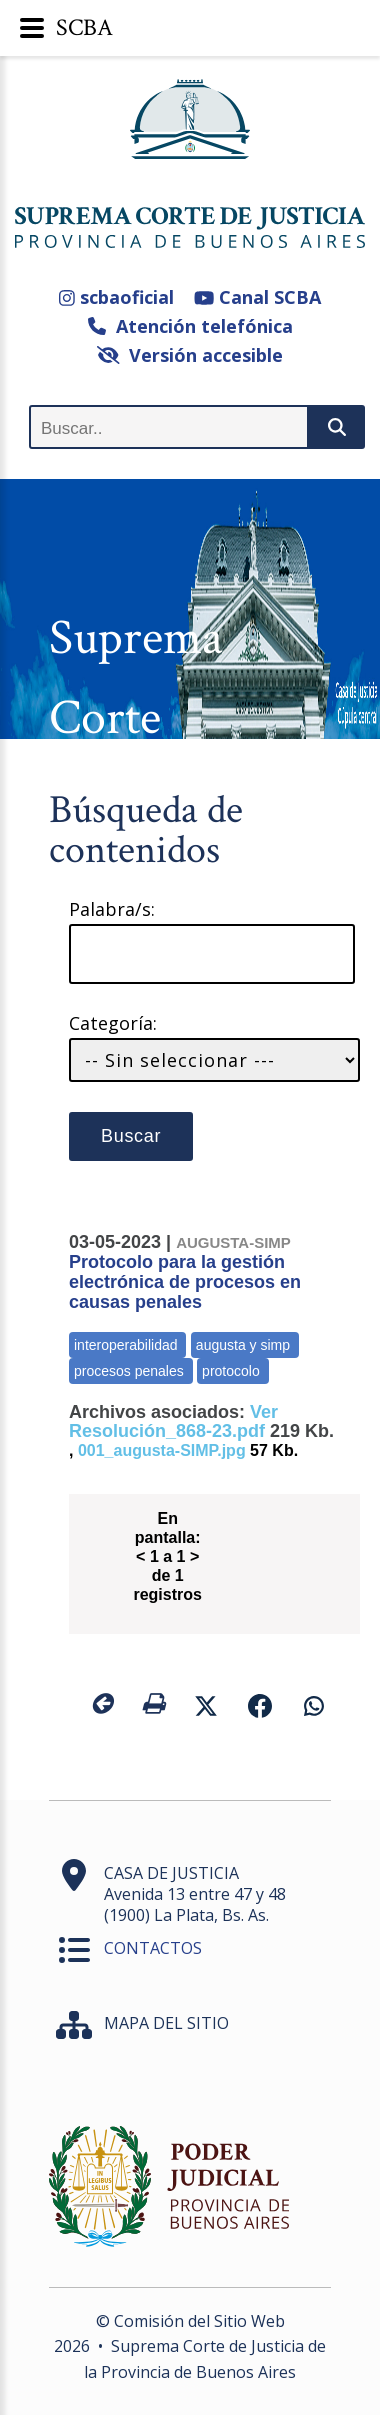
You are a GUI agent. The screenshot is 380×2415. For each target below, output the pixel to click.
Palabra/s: (112, 909)
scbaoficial (116, 297)
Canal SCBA (257, 297)
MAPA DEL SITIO (166, 2023)
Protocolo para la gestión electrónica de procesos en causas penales (185, 1273)
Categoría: (113, 1023)
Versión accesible (190, 355)
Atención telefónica (190, 326)
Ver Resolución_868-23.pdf (173, 1421)
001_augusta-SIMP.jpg (162, 1450)
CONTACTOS (153, 1948)
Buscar (131, 1136)
